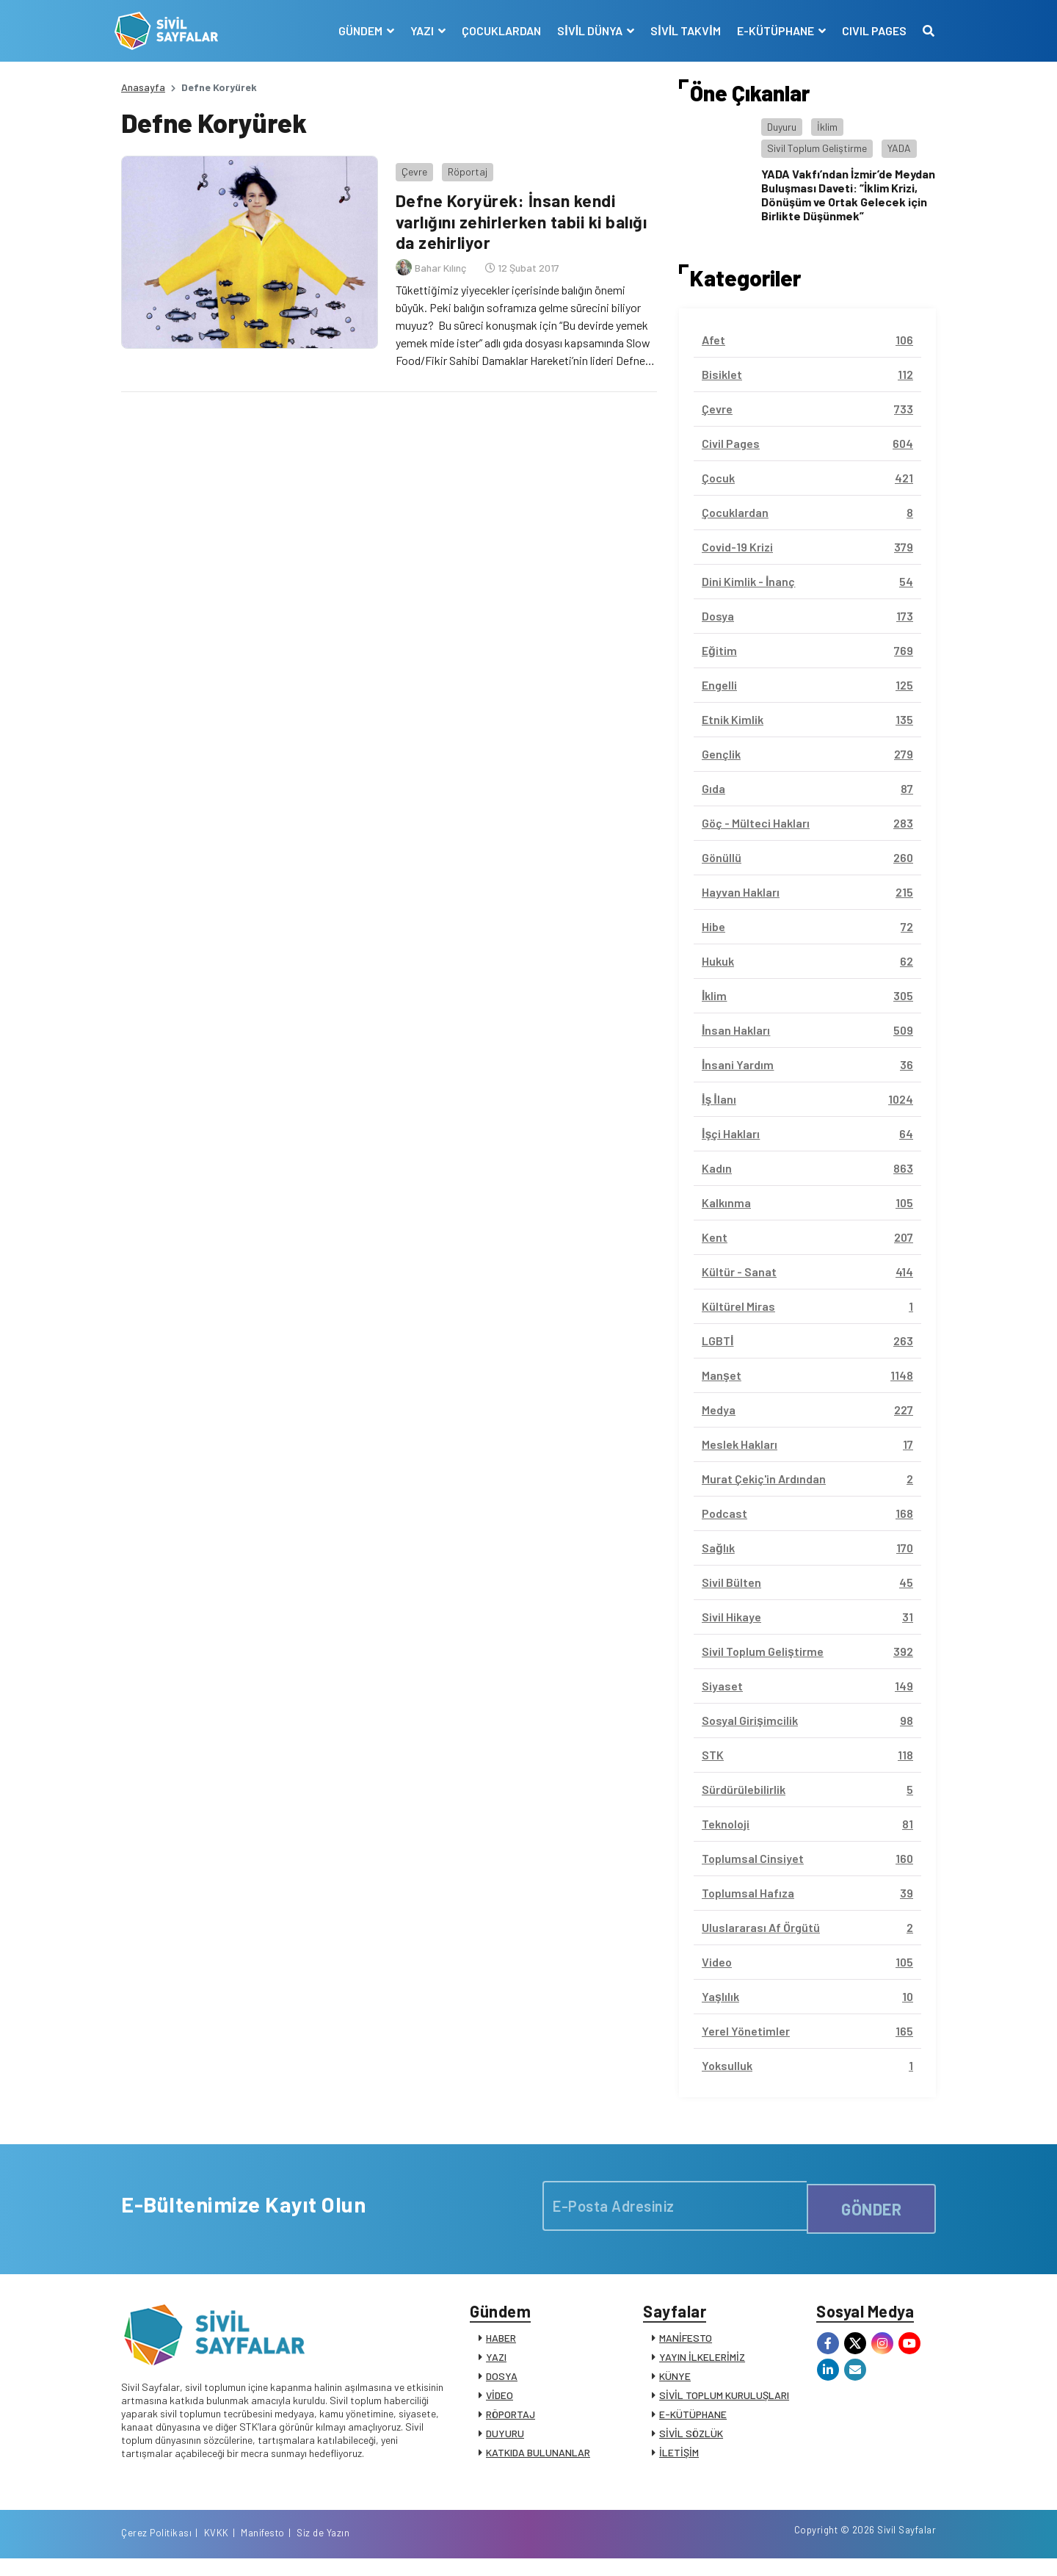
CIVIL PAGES (867, 30)
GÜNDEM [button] (356, 30)
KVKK (803, 2549)
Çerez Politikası (743, 2549)
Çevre (408, 165)
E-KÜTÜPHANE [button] (770, 30)
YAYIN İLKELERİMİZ (702, 2363)
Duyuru (781, 126)
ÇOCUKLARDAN (495, 30)
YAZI (496, 2363)
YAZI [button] (417, 30)
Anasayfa (143, 87)
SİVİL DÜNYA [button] (585, 30)
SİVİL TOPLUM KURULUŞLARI (724, 2401)
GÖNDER (871, 2205)
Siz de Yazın (909, 2549)
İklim (827, 126)
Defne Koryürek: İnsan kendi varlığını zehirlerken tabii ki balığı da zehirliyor (523, 215)
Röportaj (461, 165)
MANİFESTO (685, 2344)
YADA (899, 148)
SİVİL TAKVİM (679, 30)
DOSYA (501, 2382)
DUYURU (505, 2440)
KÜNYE (675, 2382)
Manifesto (849, 2549)
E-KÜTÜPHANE (693, 2420)
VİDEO (499, 2401)
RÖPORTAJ (510, 2420)
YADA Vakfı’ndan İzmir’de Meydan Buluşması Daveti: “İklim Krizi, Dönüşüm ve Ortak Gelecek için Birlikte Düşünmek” (848, 195)
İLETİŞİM (679, 2459)
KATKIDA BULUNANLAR (538, 2459)
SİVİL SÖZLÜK (691, 2440)
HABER (501, 2344)
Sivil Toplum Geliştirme (817, 148)
